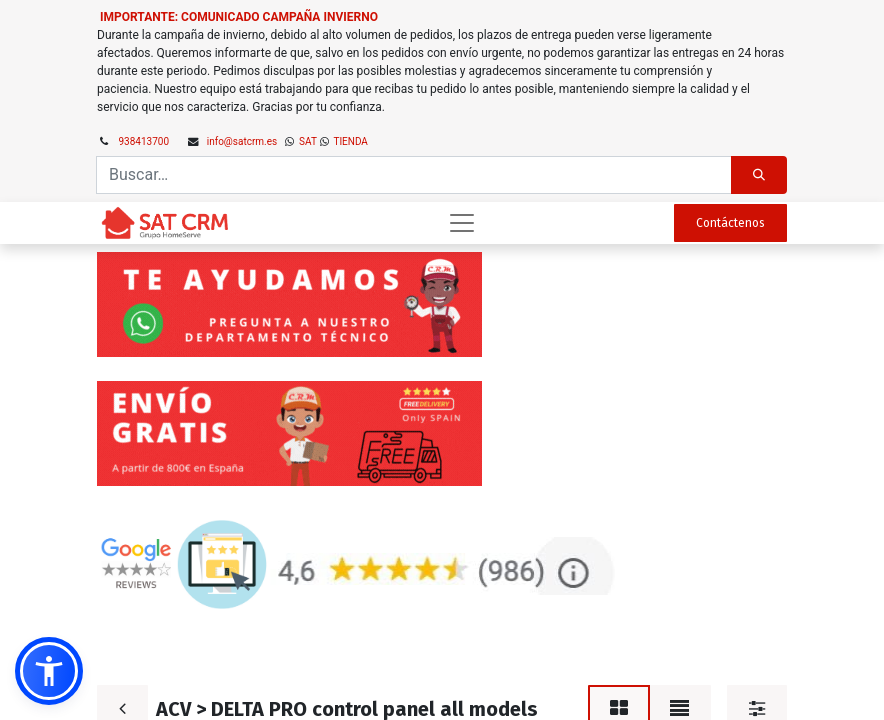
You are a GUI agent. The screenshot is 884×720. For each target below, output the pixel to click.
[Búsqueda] (759, 175)
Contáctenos (730, 223)
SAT (307, 141)
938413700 (144, 141)
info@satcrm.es (242, 141)
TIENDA (349, 141)
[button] (49, 671)
